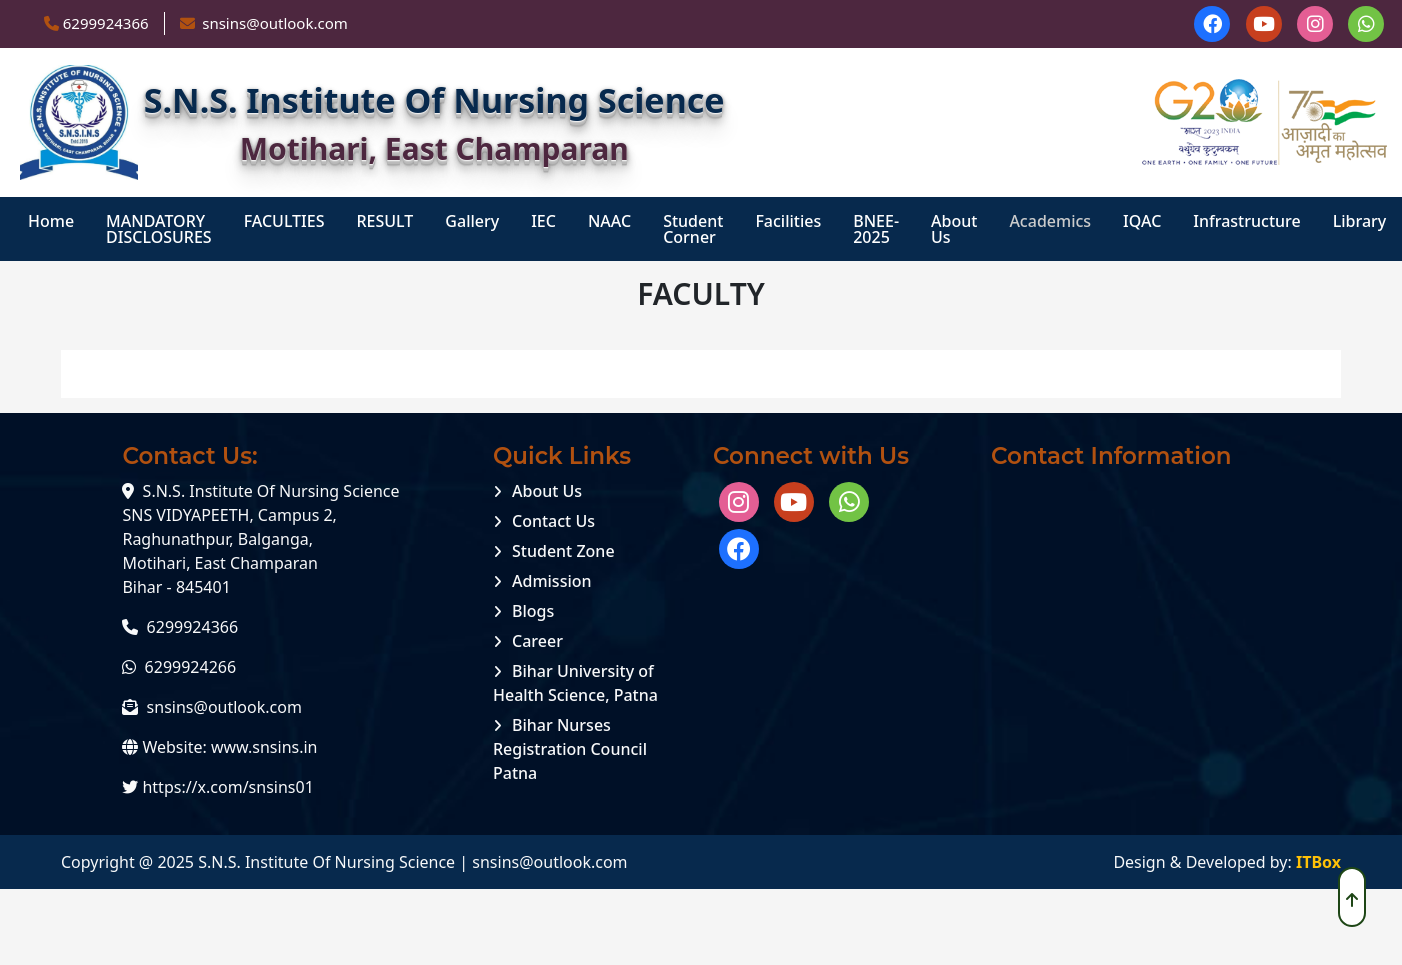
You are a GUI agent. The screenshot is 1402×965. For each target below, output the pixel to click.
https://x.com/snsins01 (227, 787)
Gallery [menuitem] (472, 221)
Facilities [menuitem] (788, 221)
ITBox (1318, 862)
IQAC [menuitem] (1142, 221)
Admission (552, 581)
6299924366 (106, 23)
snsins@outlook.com (224, 707)
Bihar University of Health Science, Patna (575, 683)
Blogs (533, 611)
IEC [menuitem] (543, 221)
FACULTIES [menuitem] (284, 221)
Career (537, 641)
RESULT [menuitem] (384, 221)
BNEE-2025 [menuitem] (876, 229)
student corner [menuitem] (693, 229)
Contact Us (553, 521)
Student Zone (563, 551)
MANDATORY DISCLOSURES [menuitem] (159, 229)
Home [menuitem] (51, 221)
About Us (547, 491)
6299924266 (191, 667)
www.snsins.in (264, 747)
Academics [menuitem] (1050, 221)
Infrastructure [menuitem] (1246, 221)
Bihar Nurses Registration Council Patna (570, 749)
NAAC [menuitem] (609, 221)
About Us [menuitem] (954, 229)
